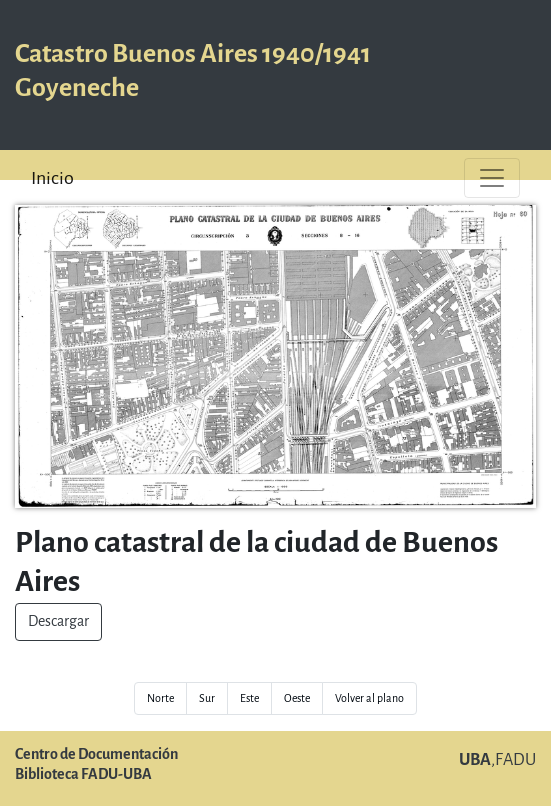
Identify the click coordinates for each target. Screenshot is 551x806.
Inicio (52, 178)
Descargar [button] (58, 621)
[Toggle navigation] (492, 178)
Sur (207, 698)
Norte (160, 698)
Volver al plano (369, 698)
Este (249, 698)
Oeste (297, 698)
